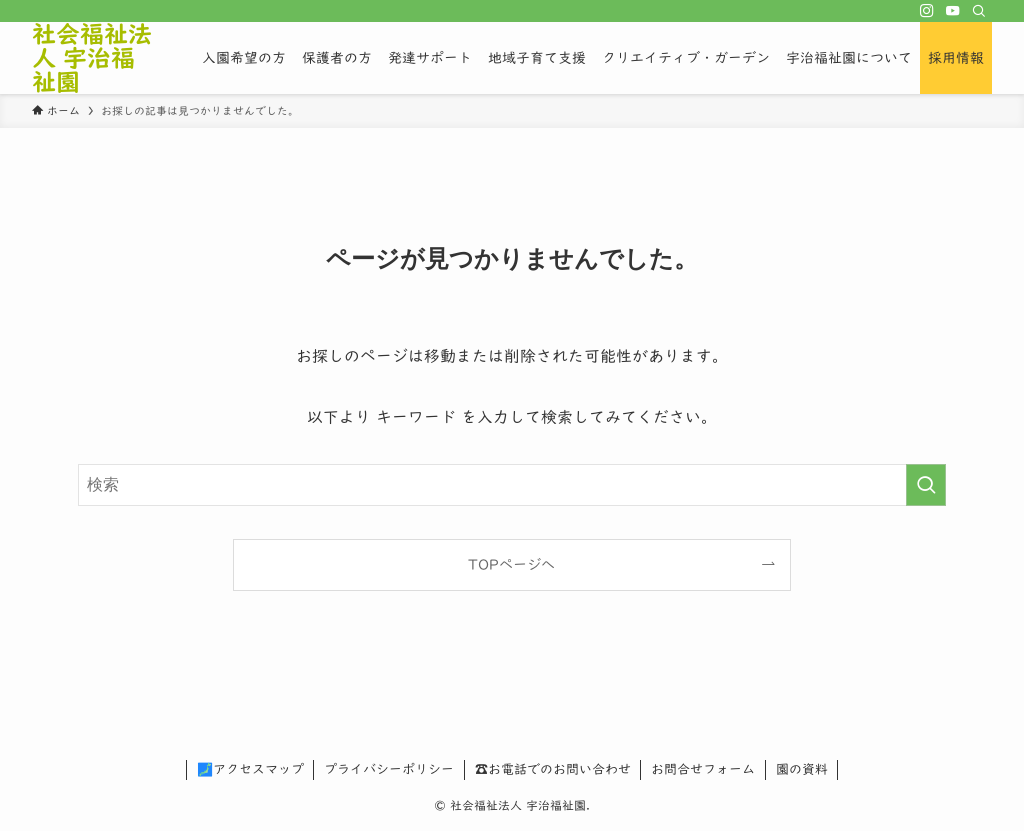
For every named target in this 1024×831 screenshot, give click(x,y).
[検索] (979, 11)
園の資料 (802, 769)
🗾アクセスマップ (250, 769)
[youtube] (953, 11)
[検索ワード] (512, 485)
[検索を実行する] (926, 485)
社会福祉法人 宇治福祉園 (92, 58)
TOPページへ (511, 564)
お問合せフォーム (703, 769)
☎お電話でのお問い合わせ (553, 769)
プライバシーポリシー (389, 769)
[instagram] (927, 11)
